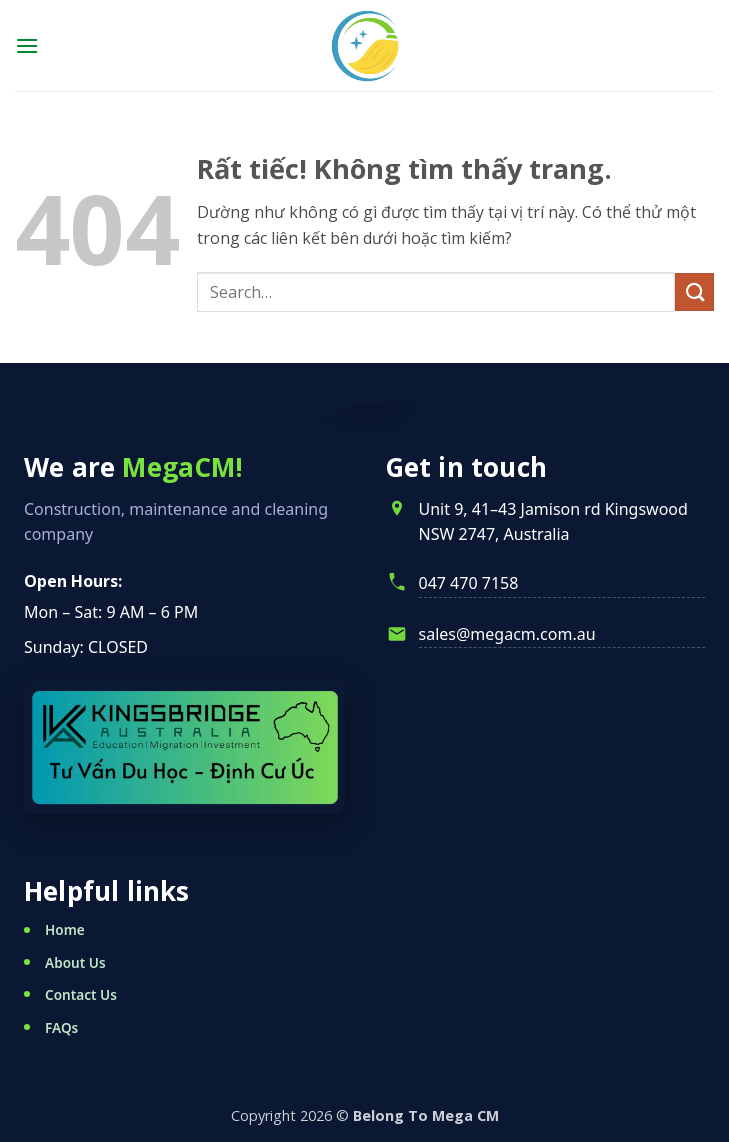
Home (65, 929)
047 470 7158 (469, 583)
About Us (75, 962)
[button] (27, 45)
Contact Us (81, 994)
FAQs (61, 1027)
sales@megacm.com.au (507, 634)
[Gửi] (694, 292)
